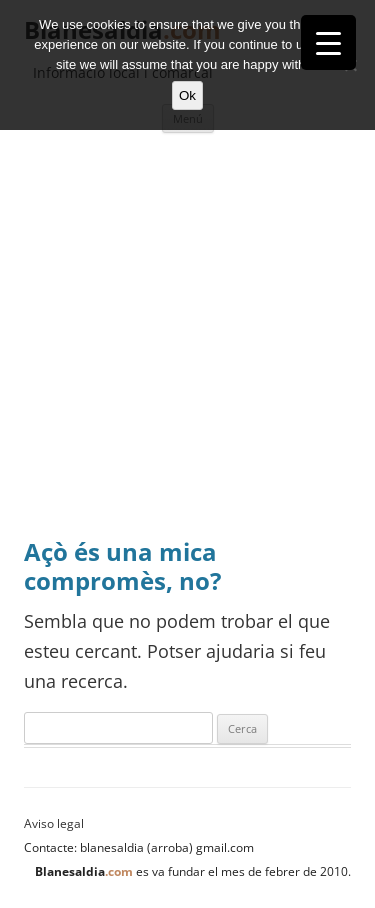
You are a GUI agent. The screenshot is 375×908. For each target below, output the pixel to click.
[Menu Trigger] (328, 42)
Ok (187, 95)
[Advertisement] (187, 340)
